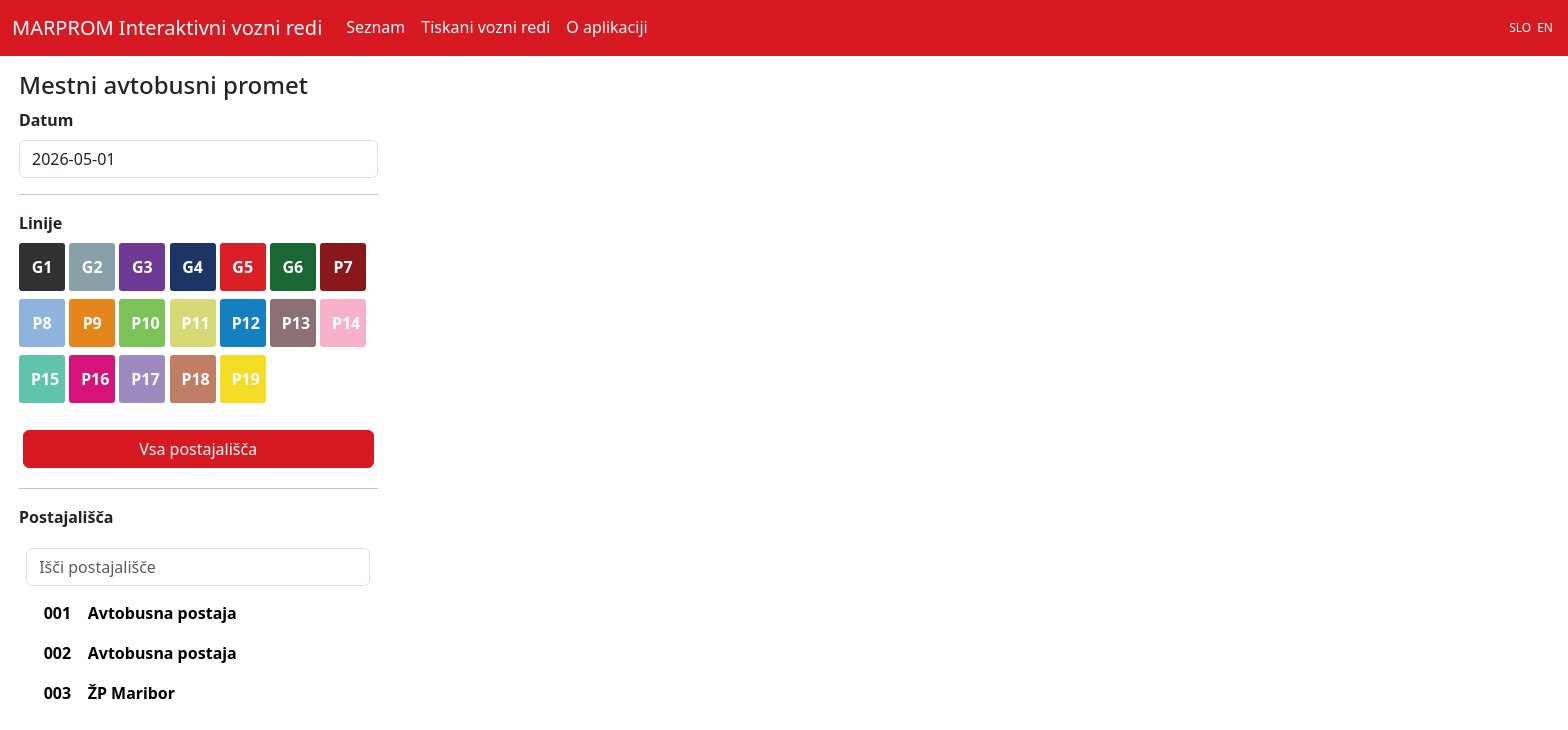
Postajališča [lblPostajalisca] (66, 517)
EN (1545, 27)
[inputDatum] (198, 159)
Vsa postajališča (198, 449)
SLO (1520, 27)
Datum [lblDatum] (46, 120)
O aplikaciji (606, 27)
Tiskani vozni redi (485, 27)
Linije (40, 223)
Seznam (375, 27)
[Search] (198, 567)
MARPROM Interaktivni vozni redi (167, 27)
